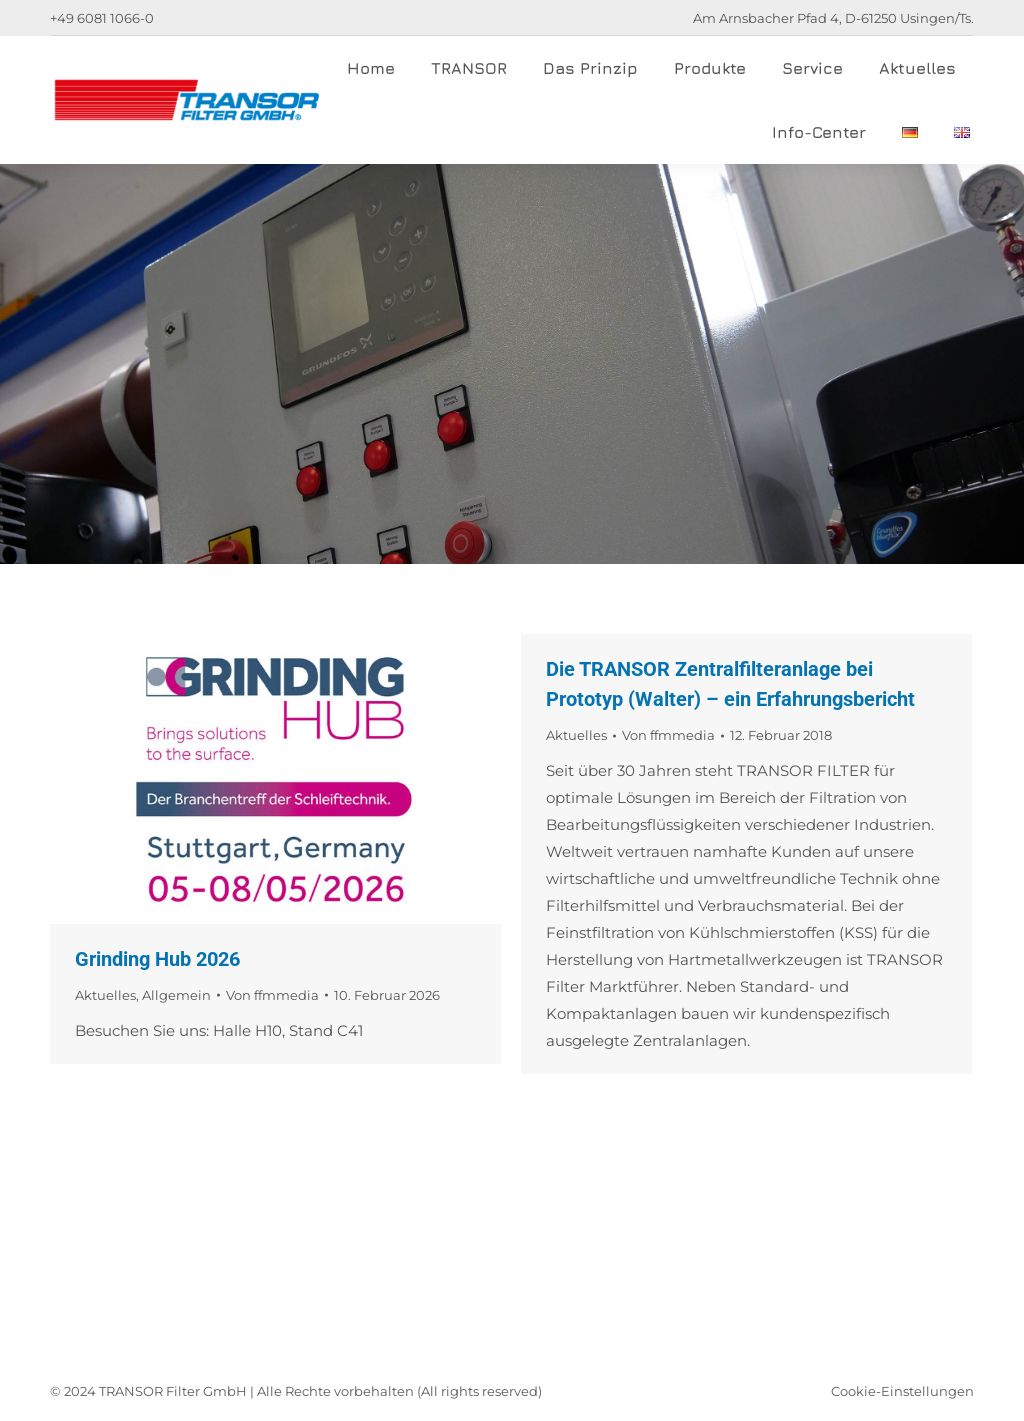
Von (272, 995)
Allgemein (176, 995)
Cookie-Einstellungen (902, 1391)
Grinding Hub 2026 (157, 959)
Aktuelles (105, 995)
